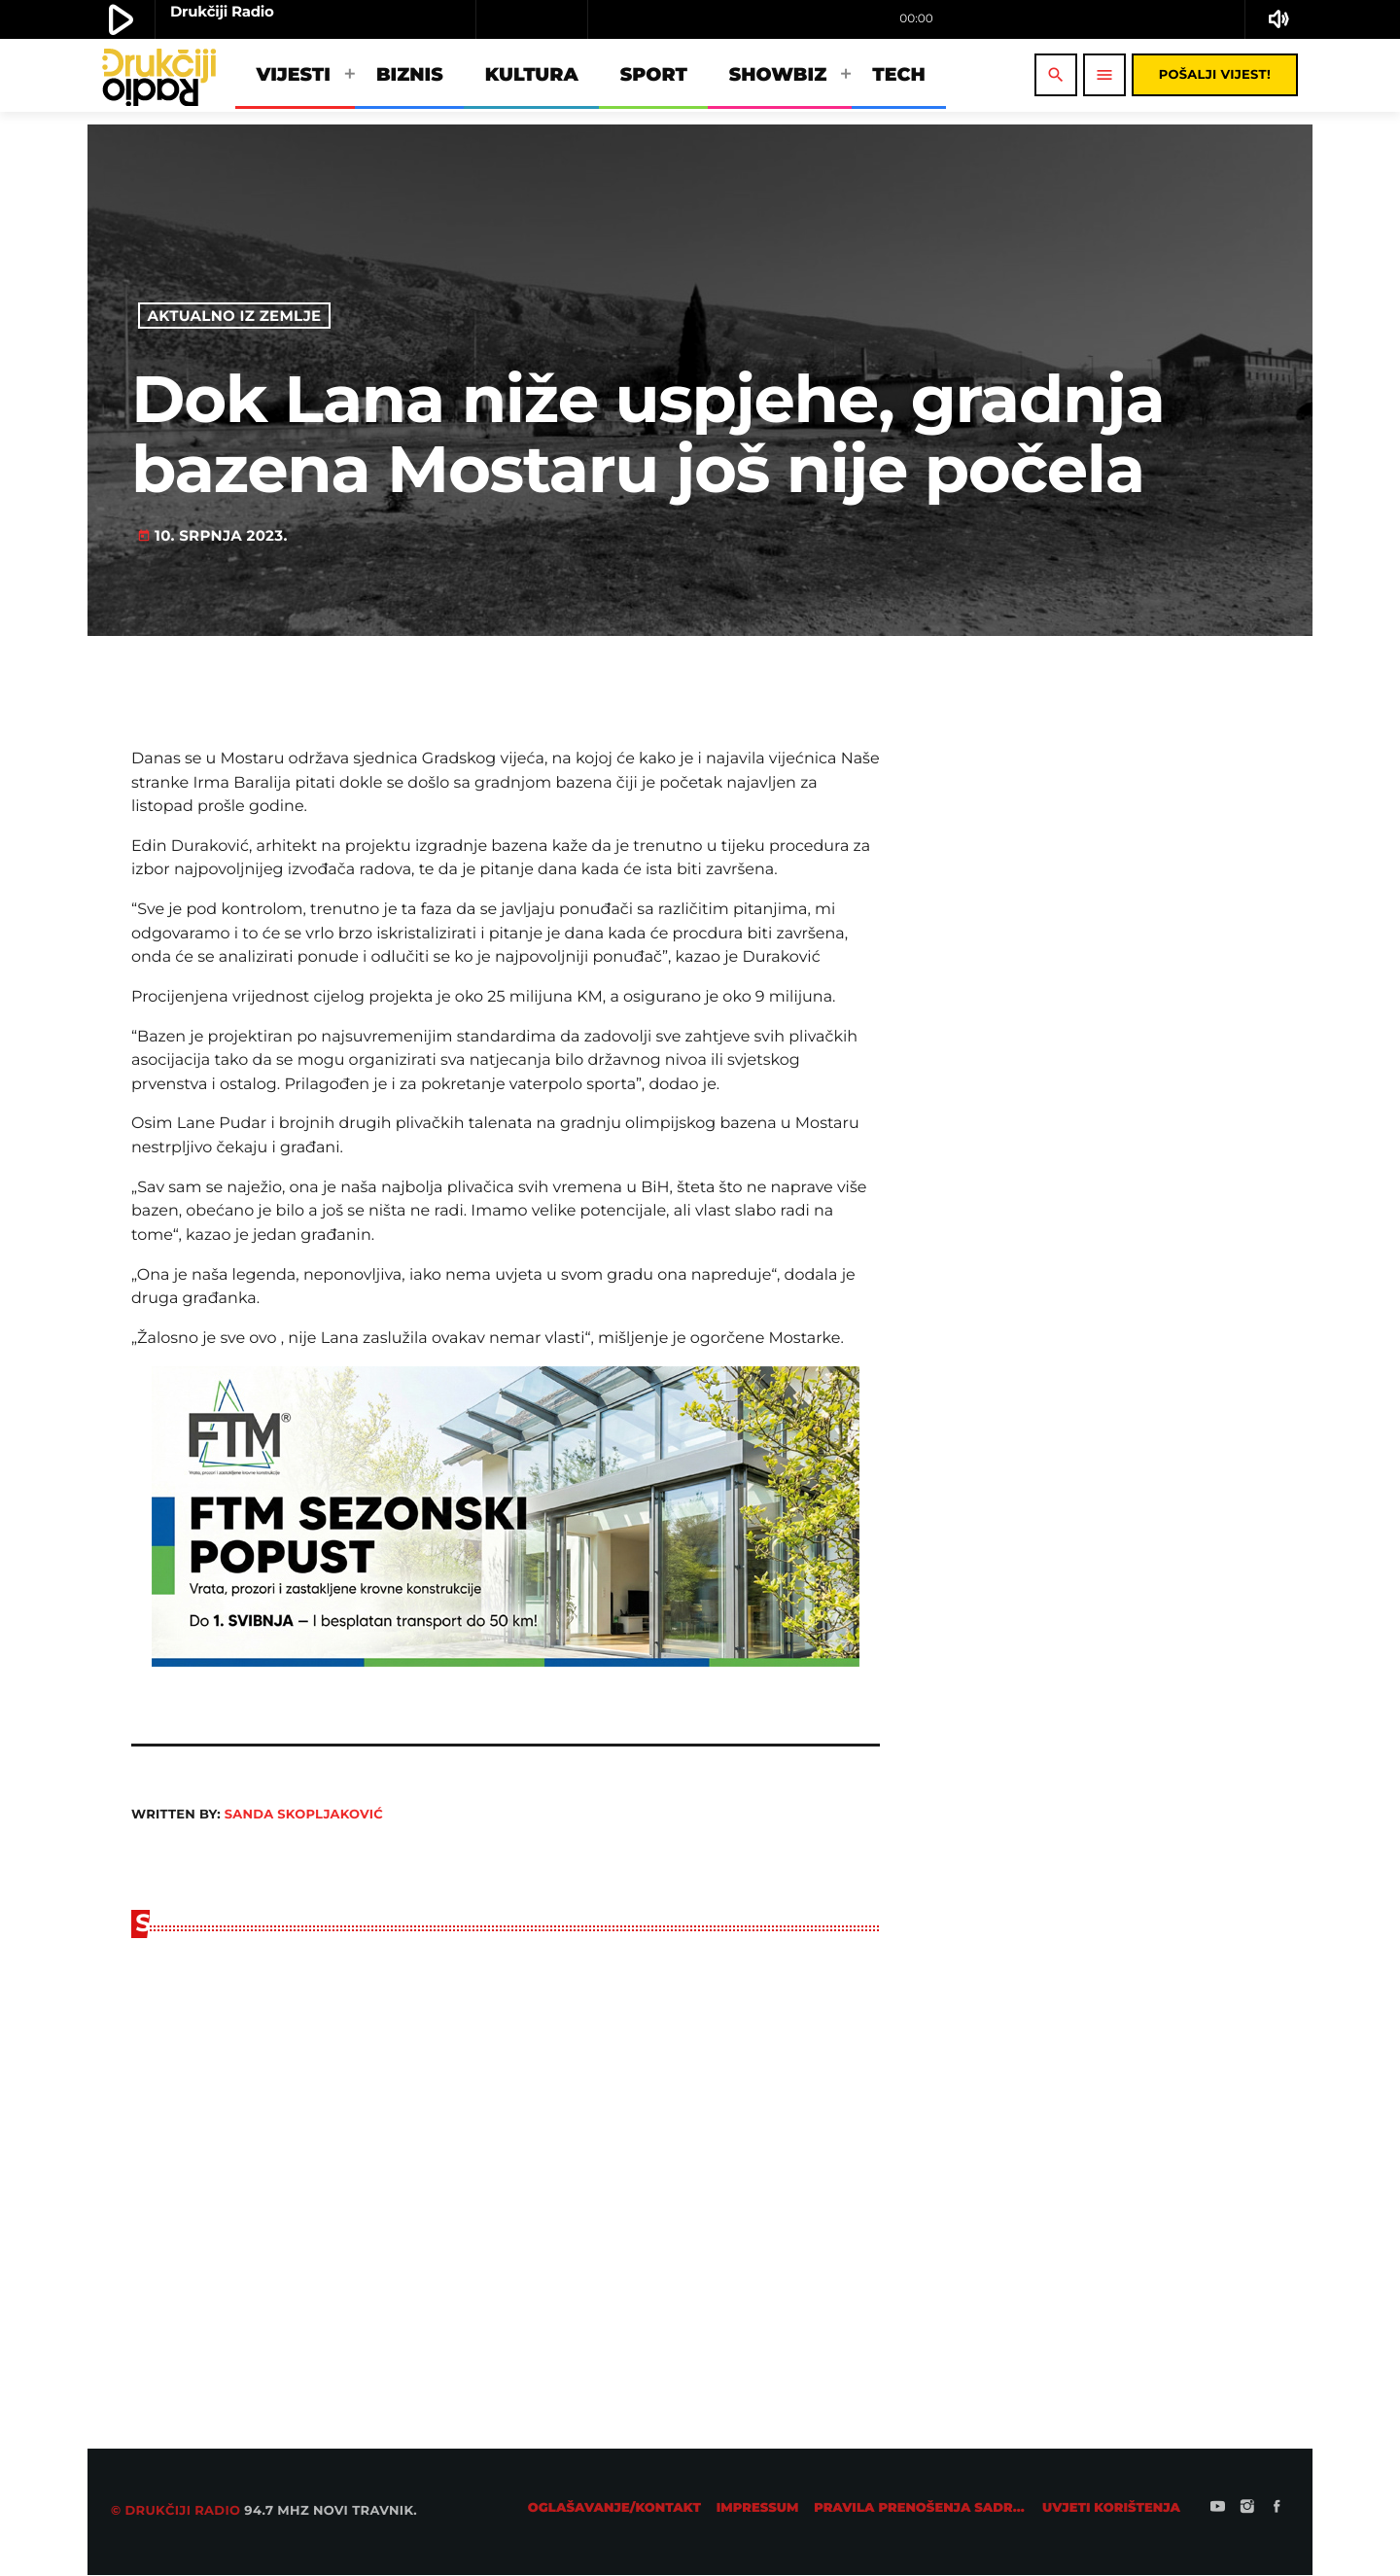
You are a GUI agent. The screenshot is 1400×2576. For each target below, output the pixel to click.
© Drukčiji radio (175, 2512)
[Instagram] (1247, 2509)
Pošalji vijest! (1215, 75)
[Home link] (159, 75)
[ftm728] (505, 1662)
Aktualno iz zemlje (235, 315)
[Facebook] (1276, 2509)
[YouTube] (1218, 2509)
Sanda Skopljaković (304, 1814)
